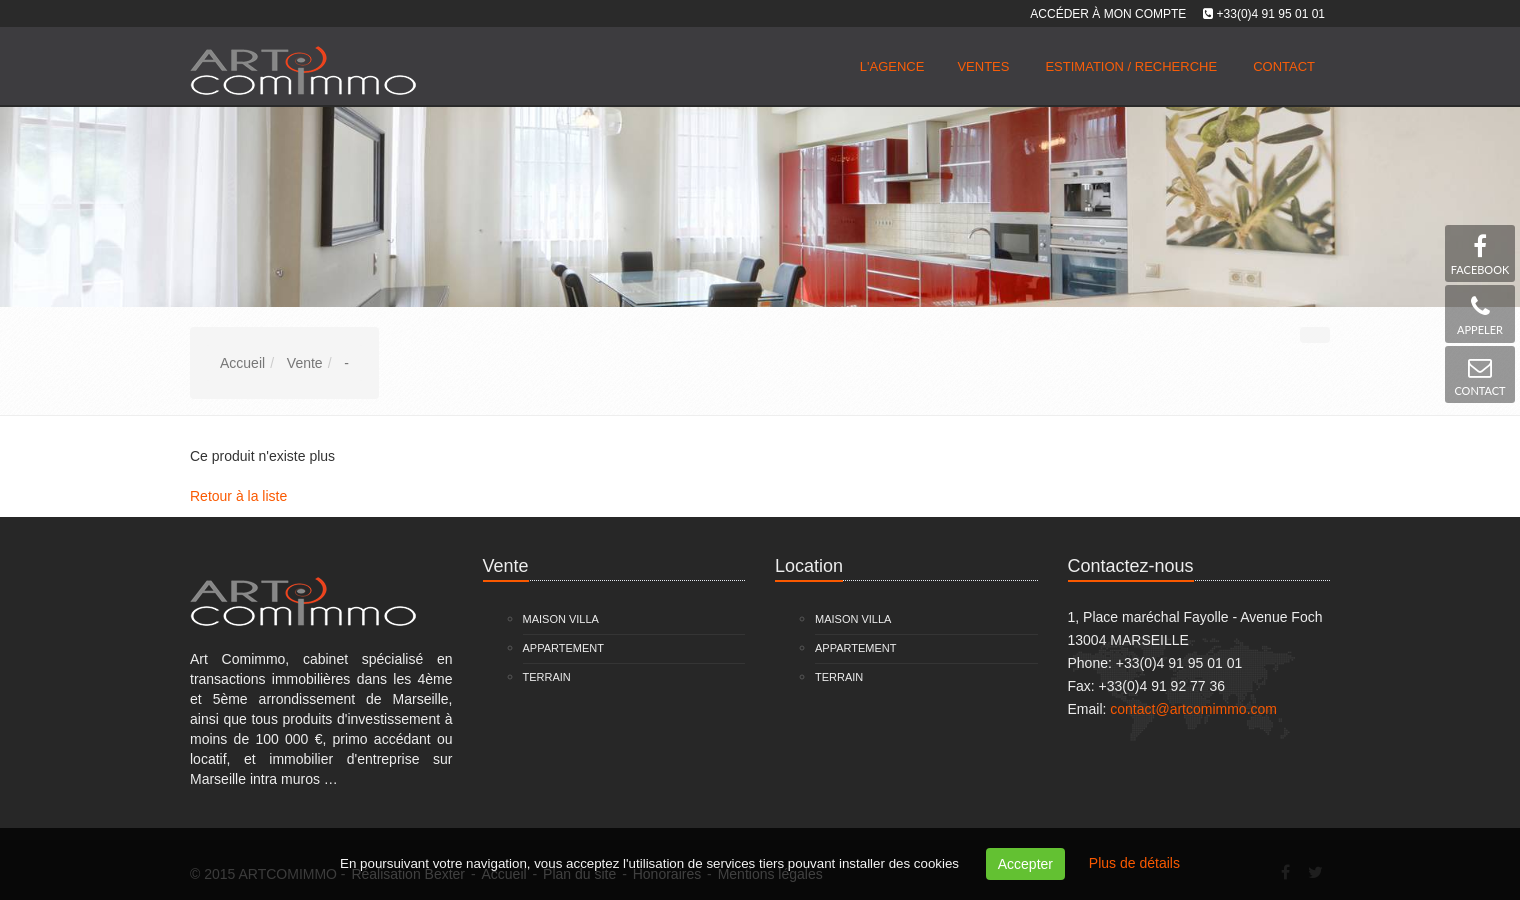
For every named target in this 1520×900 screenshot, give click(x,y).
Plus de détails (1134, 863)
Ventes (983, 66)
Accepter (1025, 864)
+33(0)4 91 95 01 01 (1271, 14)
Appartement (564, 648)
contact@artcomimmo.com (1193, 709)
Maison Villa (561, 619)
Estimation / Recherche (1131, 66)
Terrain (547, 677)
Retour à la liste (238, 496)
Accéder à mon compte (1108, 14)
